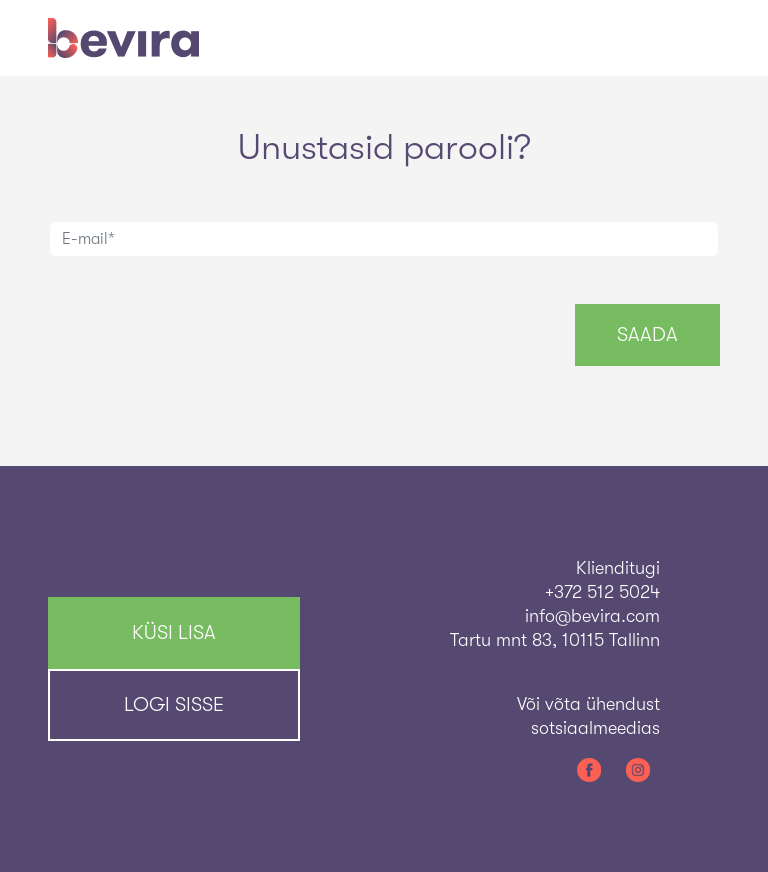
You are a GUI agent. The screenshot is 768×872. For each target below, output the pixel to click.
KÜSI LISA (174, 632)
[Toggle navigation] (692, 38)
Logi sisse (174, 704)
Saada (647, 334)
